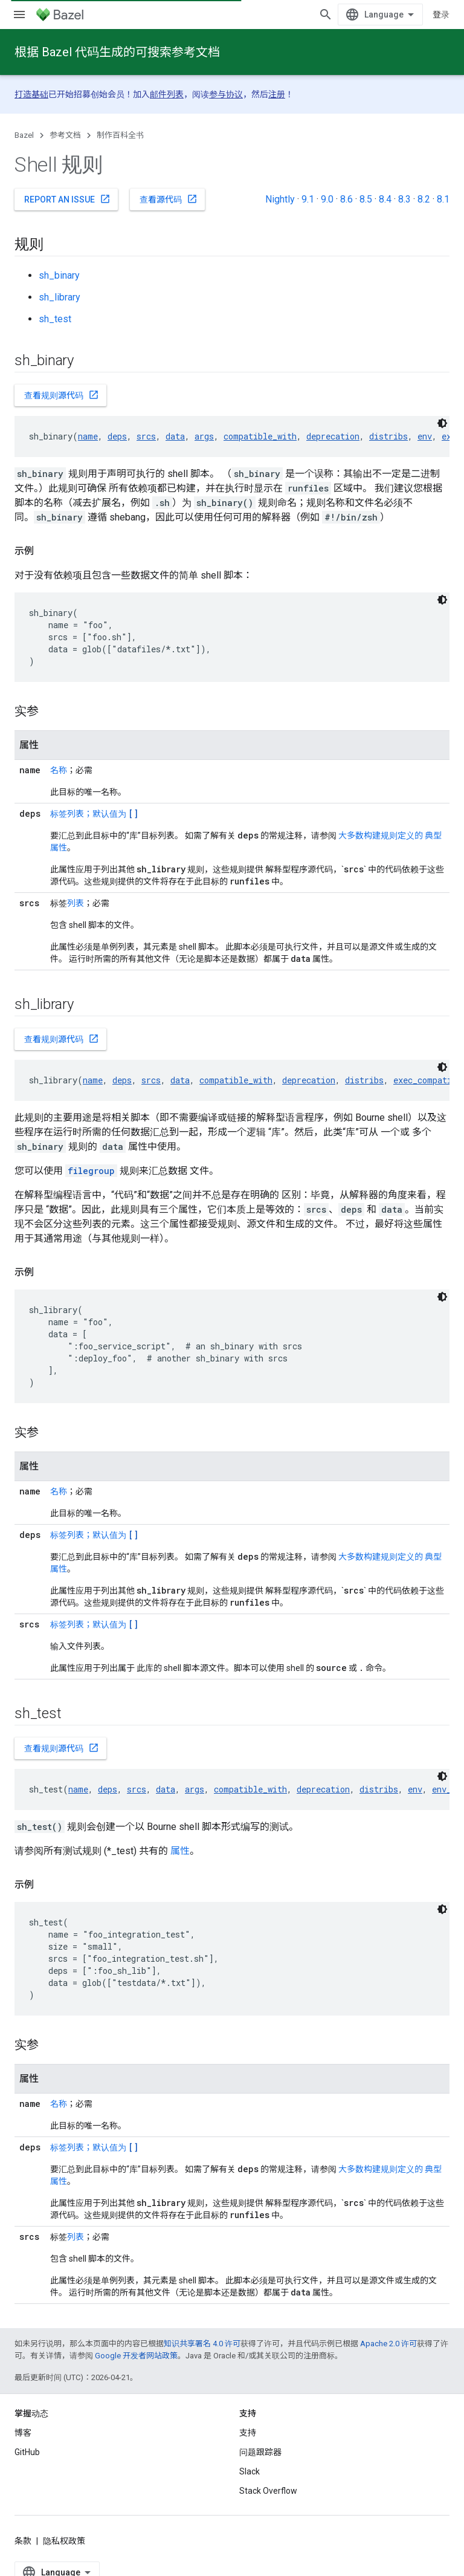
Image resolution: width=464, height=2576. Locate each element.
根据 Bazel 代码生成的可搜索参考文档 (117, 52)
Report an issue (67, 198)
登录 (441, 14)
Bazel (24, 135)
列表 (75, 903)
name (88, 436)
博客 (22, 2433)
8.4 (385, 199)
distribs (388, 436)
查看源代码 (169, 198)
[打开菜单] (19, 14)
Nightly (280, 199)
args (204, 436)
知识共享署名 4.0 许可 (202, 2343)
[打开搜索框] (325, 14)
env (424, 436)
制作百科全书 (120, 135)
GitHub (27, 2452)
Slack (249, 2471)
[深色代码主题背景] (442, 423)
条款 (22, 2541)
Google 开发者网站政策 (136, 2355)
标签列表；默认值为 (94, 814)
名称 (58, 770)
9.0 (327, 199)
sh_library (59, 297)
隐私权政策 (64, 2541)
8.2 (423, 199)
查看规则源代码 (61, 394)
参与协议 (226, 94)
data (175, 436)
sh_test (55, 319)
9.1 (307, 199)
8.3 (404, 199)
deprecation (332, 436)
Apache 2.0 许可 (388, 2343)
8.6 (346, 199)
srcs (146, 436)
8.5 (365, 199)
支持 (247, 2433)
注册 (276, 94)
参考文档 (65, 135)
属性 (180, 1851)
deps (117, 436)
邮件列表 (167, 94)
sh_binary (59, 275)
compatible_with (260, 436)
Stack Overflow (268, 2491)
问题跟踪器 (260, 2452)
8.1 (443, 199)
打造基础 (31, 94)
